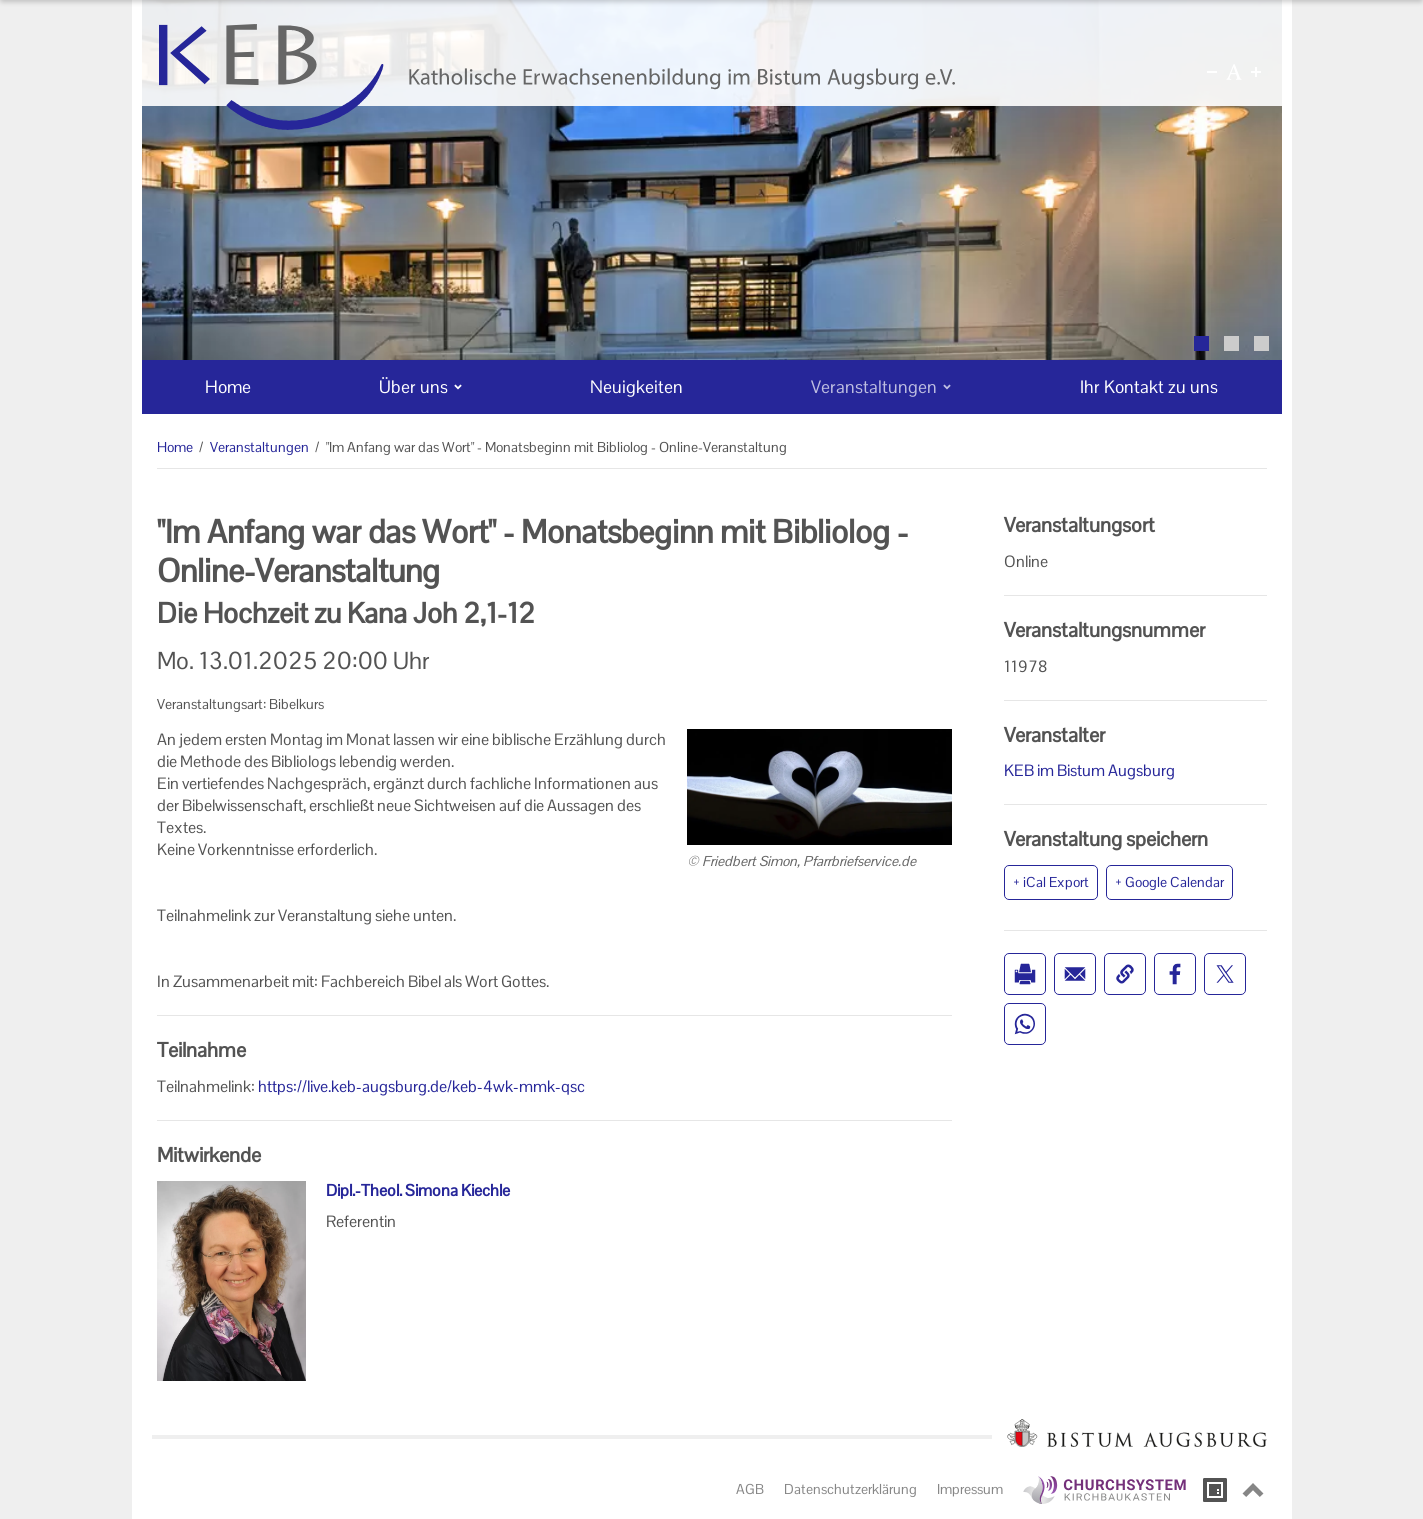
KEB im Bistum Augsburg (1089, 770)
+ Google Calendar (1169, 882)
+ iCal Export (1051, 882)
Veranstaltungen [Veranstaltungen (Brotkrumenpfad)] (259, 447)
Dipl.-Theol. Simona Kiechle (418, 1190)
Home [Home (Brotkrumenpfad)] (175, 447)
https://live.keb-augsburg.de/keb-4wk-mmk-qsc (421, 1086)
